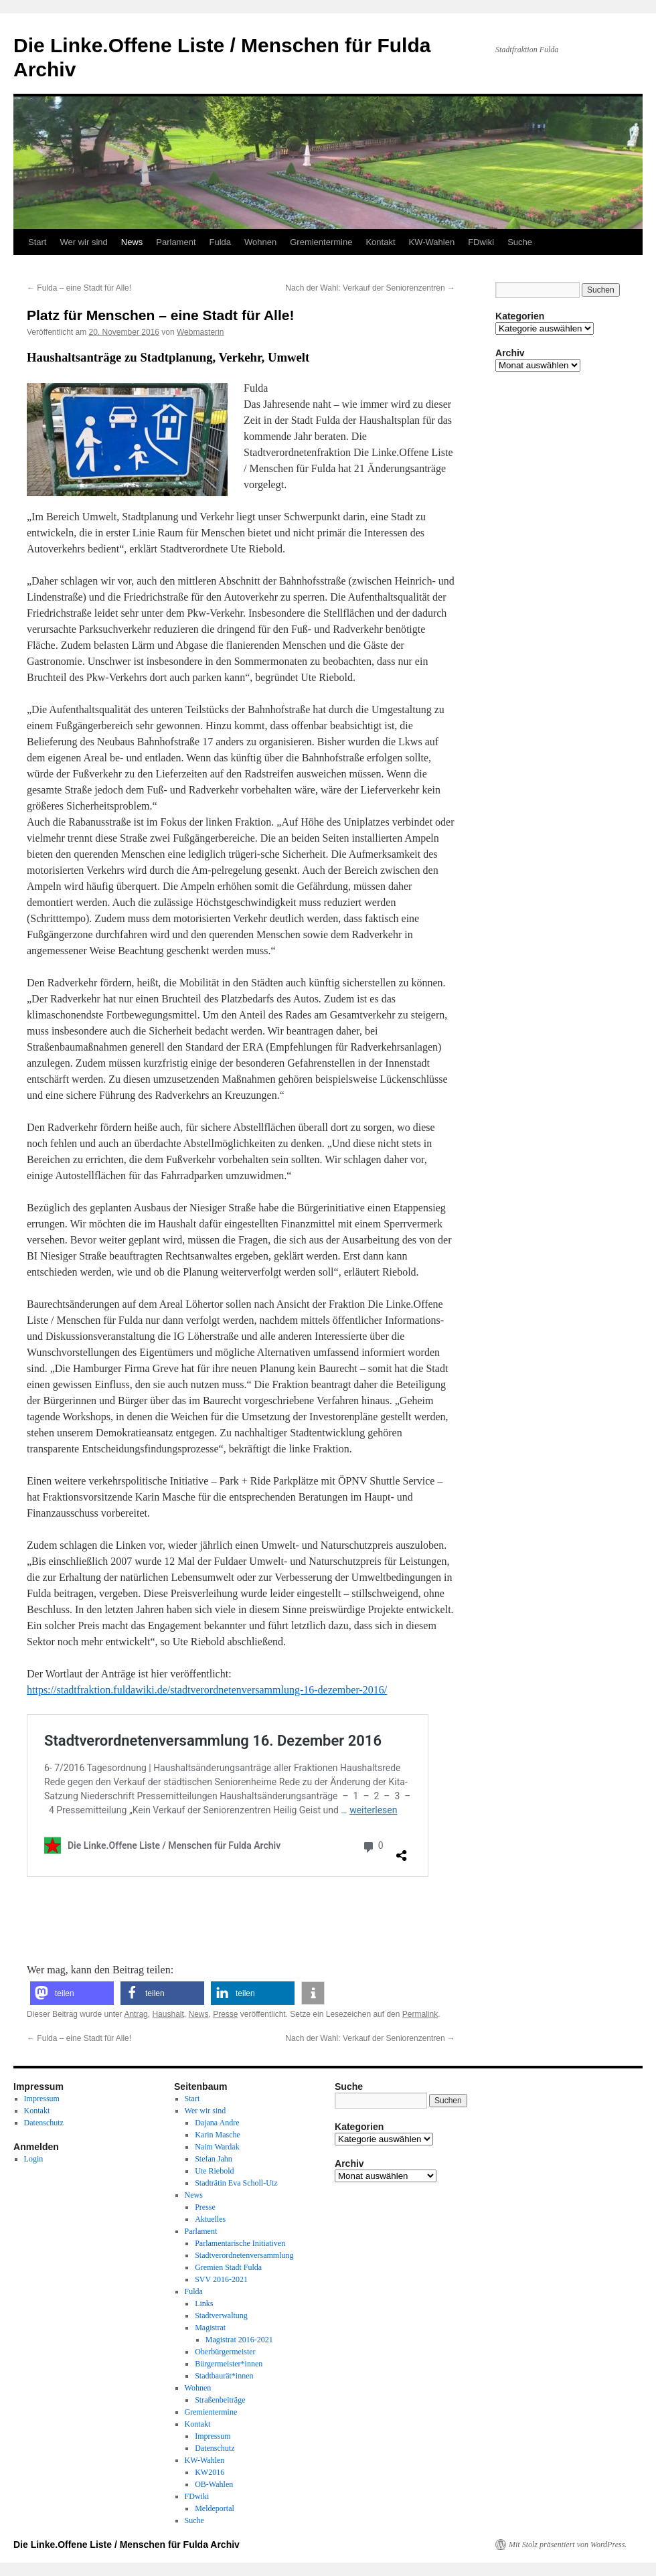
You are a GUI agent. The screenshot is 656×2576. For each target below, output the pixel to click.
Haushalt (167, 2014)
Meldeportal (214, 2508)
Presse (225, 2014)
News (132, 242)
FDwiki (481, 242)
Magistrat (210, 2327)
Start (37, 242)
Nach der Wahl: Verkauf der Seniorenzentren (370, 288)
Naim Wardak (217, 2146)
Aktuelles (210, 2219)
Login (34, 2159)
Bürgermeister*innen (228, 2363)
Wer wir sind (83, 242)
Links (204, 2303)
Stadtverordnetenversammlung (244, 2255)
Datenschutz (44, 2122)
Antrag (135, 2014)
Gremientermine (321, 242)
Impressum (42, 2098)
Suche (519, 242)
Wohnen (260, 242)
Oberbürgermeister (225, 2351)
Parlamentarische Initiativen (240, 2243)
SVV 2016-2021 (221, 2279)
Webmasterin (200, 332)
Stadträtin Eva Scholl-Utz (236, 2183)
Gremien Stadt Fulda (228, 2267)
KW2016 (209, 2472)
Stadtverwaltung (221, 2315)
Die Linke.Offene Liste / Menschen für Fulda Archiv (126, 2544)
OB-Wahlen (214, 2484)
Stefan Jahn (213, 2159)
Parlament (175, 242)
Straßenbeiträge (220, 2400)
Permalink (420, 2014)
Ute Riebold (214, 2171)
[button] (72, 1993)
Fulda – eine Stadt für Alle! (79, 288)
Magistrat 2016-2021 (239, 2339)
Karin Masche (217, 2134)
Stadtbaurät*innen (224, 2375)
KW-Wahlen (432, 242)
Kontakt (380, 242)
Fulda (221, 242)
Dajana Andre (217, 2122)
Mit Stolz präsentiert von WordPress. (568, 2544)
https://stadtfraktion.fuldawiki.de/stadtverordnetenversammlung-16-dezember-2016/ (207, 1689)
